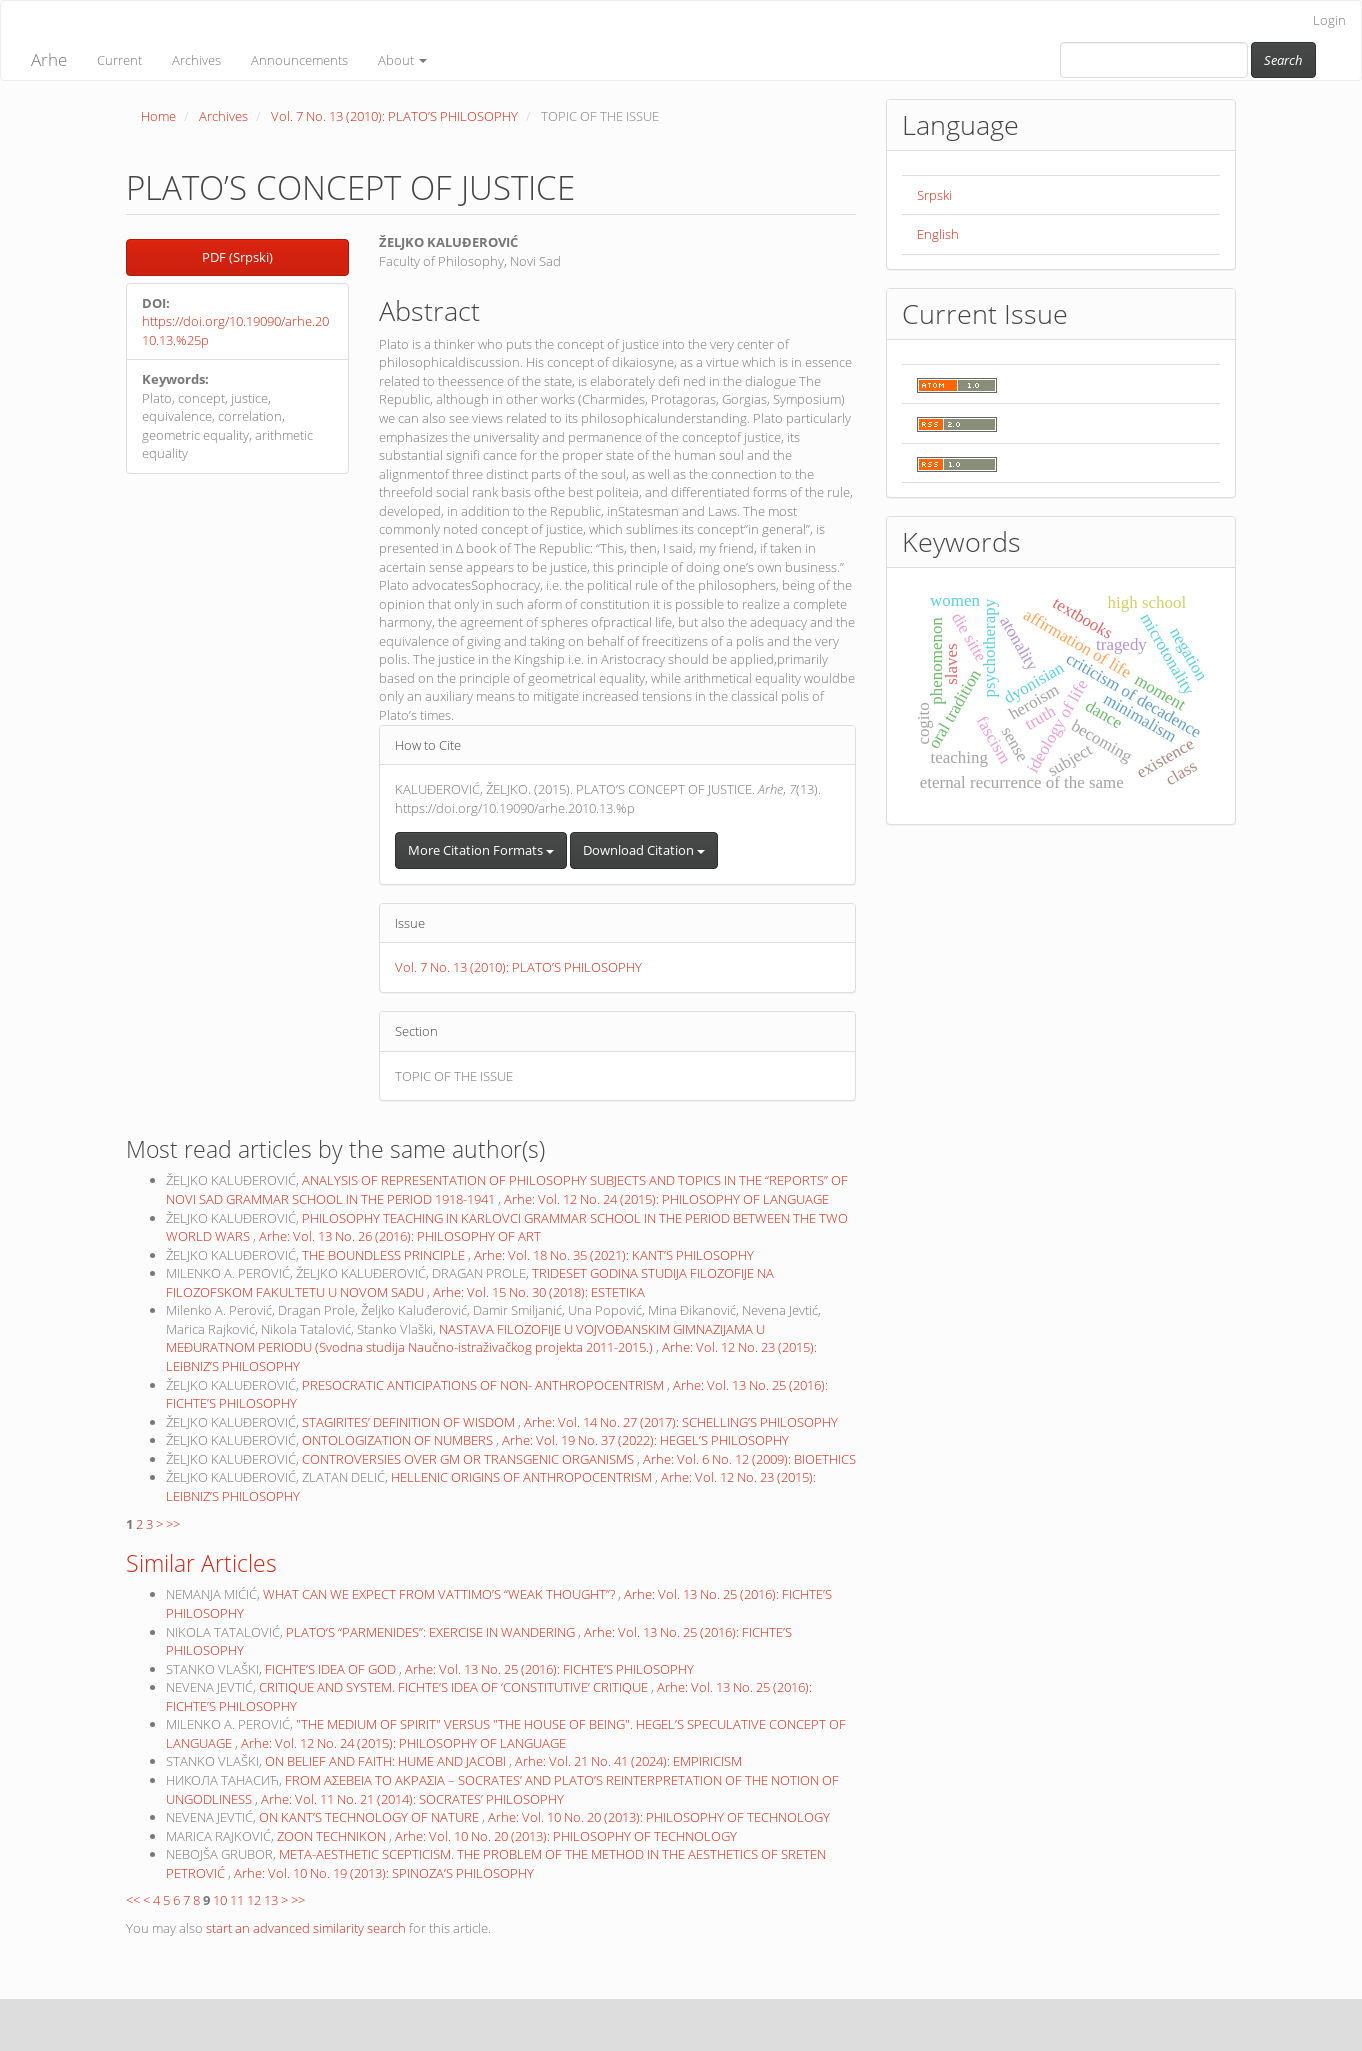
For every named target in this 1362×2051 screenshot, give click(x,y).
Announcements (299, 60)
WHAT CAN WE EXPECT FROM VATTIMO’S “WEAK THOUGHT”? (440, 1594)
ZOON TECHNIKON (333, 1836)
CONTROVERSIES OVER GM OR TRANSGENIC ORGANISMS (469, 1459)
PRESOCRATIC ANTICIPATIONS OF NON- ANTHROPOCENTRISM (484, 1385)
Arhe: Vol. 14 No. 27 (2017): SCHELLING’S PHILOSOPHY (681, 1422)
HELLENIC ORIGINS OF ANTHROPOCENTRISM (523, 1477)
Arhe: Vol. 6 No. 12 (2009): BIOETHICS (749, 1459)
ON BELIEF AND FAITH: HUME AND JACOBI (387, 1761)
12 (254, 1900)
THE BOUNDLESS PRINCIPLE (385, 1255)
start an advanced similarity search (306, 1928)
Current (119, 60)
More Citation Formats (481, 850)
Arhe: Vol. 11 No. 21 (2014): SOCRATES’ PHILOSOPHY (412, 1799)
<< (133, 1900)
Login (1329, 20)
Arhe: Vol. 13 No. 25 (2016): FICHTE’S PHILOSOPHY (549, 1669)
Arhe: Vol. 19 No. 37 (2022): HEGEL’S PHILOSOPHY (645, 1440)
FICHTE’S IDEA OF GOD (332, 1669)
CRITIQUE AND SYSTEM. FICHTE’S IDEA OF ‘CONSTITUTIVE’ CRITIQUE (455, 1687)
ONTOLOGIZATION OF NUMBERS (399, 1440)
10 (220, 1900)
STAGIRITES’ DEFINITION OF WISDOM (410, 1422)
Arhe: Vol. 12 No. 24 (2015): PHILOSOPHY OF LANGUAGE (666, 1199)
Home (158, 116)
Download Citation (644, 850)
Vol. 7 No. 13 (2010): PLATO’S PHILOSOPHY (394, 116)
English (938, 234)
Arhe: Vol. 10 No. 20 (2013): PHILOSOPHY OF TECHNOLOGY (659, 1817)
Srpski (934, 195)
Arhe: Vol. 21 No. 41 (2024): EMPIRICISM (628, 1761)
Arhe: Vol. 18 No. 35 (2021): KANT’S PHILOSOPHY (614, 1255)
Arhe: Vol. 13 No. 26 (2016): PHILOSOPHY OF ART (400, 1236)
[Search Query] (1154, 60)
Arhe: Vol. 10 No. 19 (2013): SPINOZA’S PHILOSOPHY (384, 1873)
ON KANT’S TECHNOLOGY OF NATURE (370, 1817)
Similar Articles (201, 1563)
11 (237, 1900)
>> (173, 1524)
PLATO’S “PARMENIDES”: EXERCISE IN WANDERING (432, 1632)
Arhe (49, 59)
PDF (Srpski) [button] (237, 257)
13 (271, 1900)
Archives (196, 60)
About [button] (402, 60)
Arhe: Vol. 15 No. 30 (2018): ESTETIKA (539, 1292)
